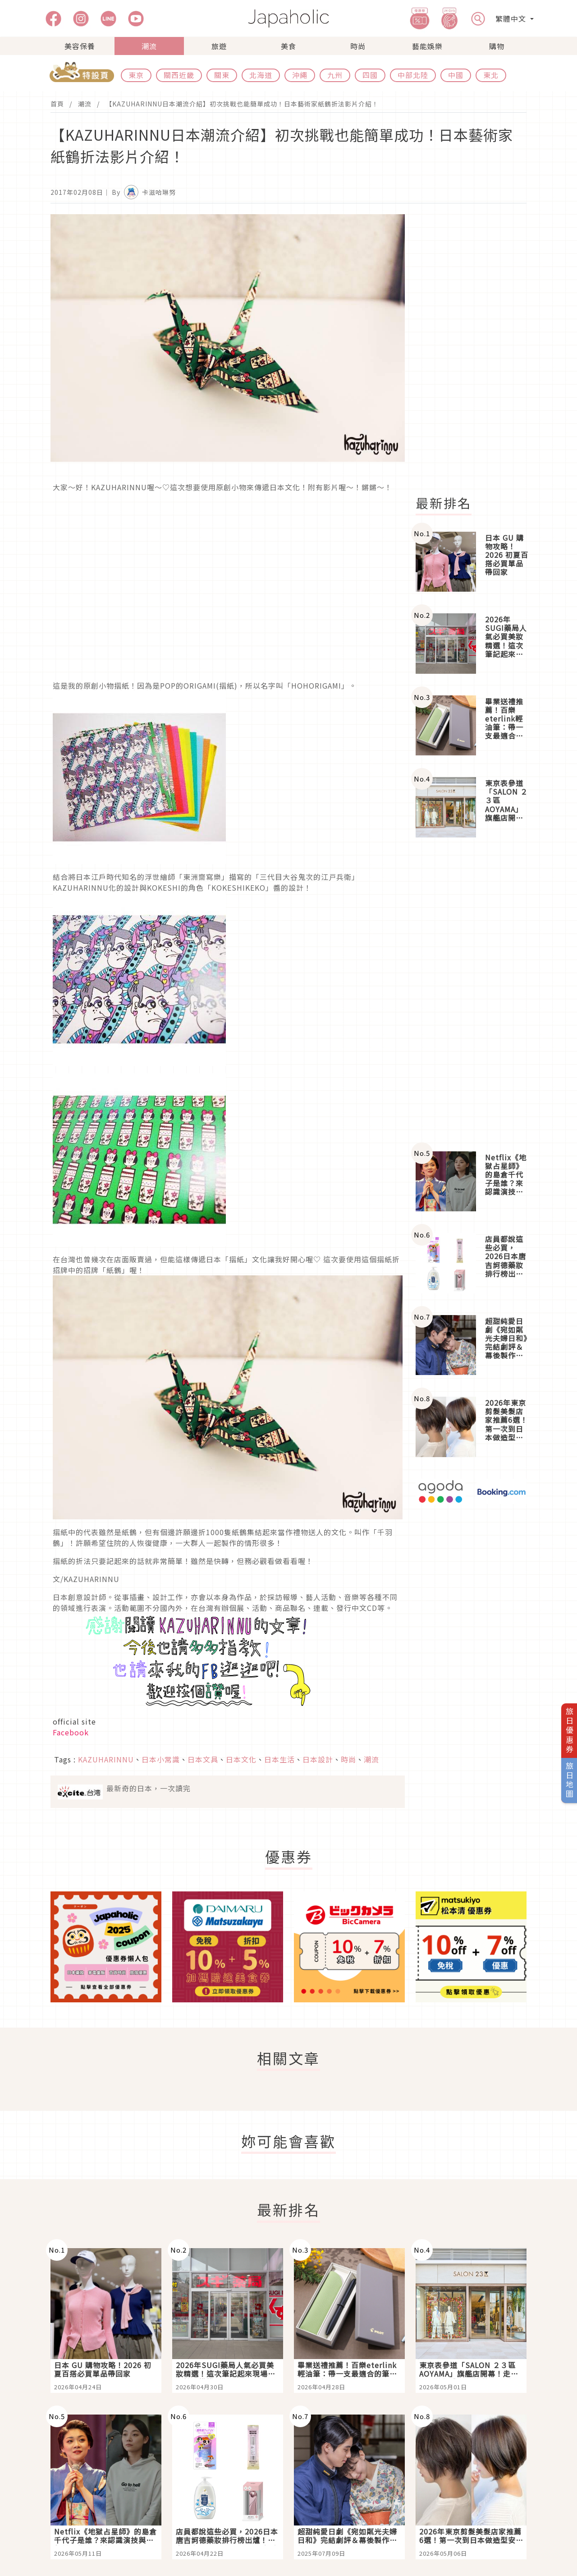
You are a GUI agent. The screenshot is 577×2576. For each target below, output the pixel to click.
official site (74, 1721)
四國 (370, 74)
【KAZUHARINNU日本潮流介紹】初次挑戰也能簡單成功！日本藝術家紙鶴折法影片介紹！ (242, 103)
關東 (221, 74)
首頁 (57, 103)
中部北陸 (413, 74)
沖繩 (299, 74)
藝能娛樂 (427, 46)
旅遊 (219, 46)
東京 (136, 74)
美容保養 (79, 46)
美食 (288, 46)
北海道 (260, 74)
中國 (455, 74)
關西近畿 (179, 74)
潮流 (149, 46)
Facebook (71, 1732)
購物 (496, 46)
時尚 (358, 46)
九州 (335, 74)
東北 (491, 74)
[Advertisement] (476, 349)
